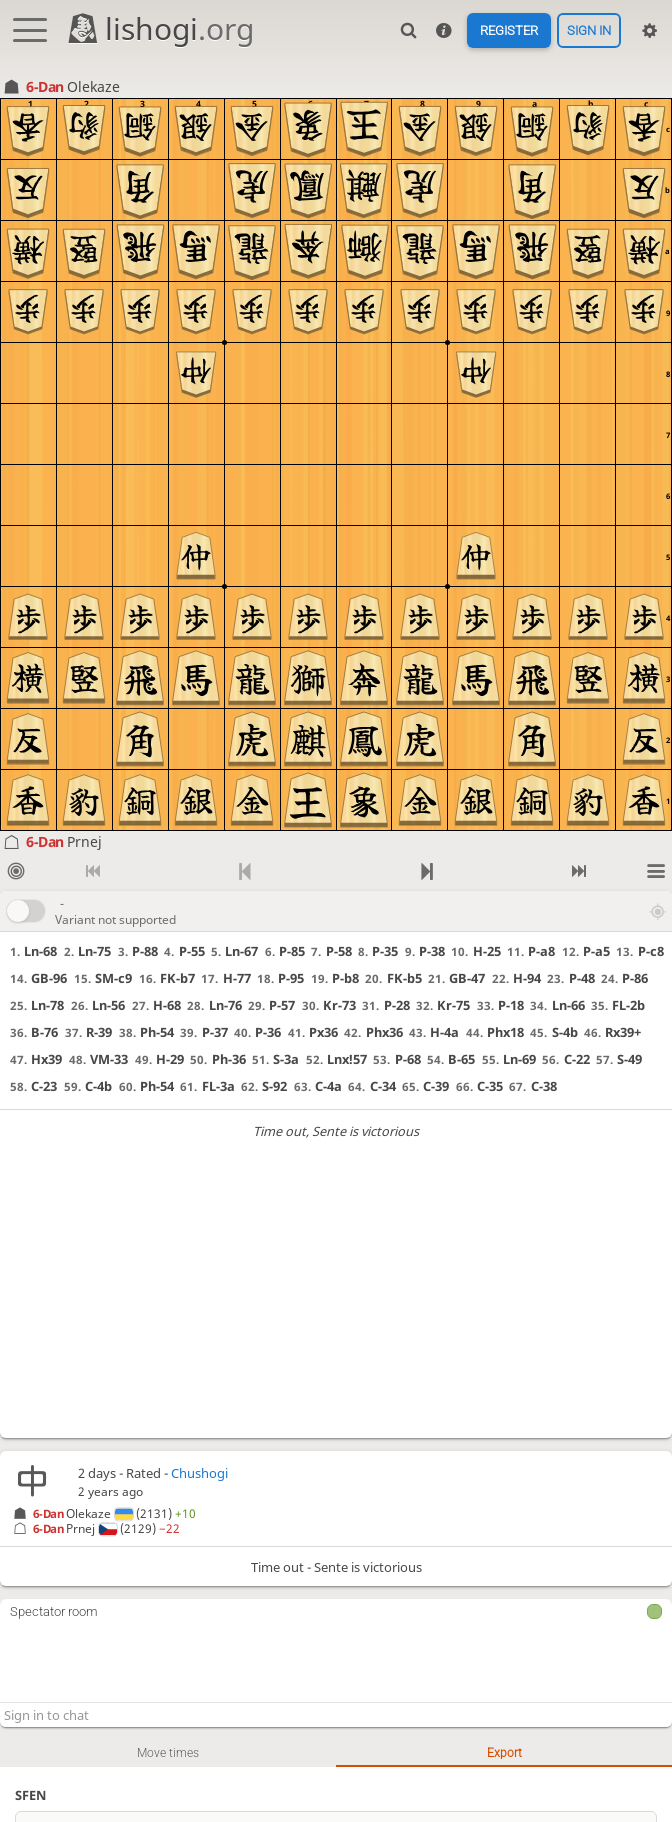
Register (509, 30)
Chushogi (199, 1473)
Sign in (589, 30)
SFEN (30, 1795)
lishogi (159, 28)
